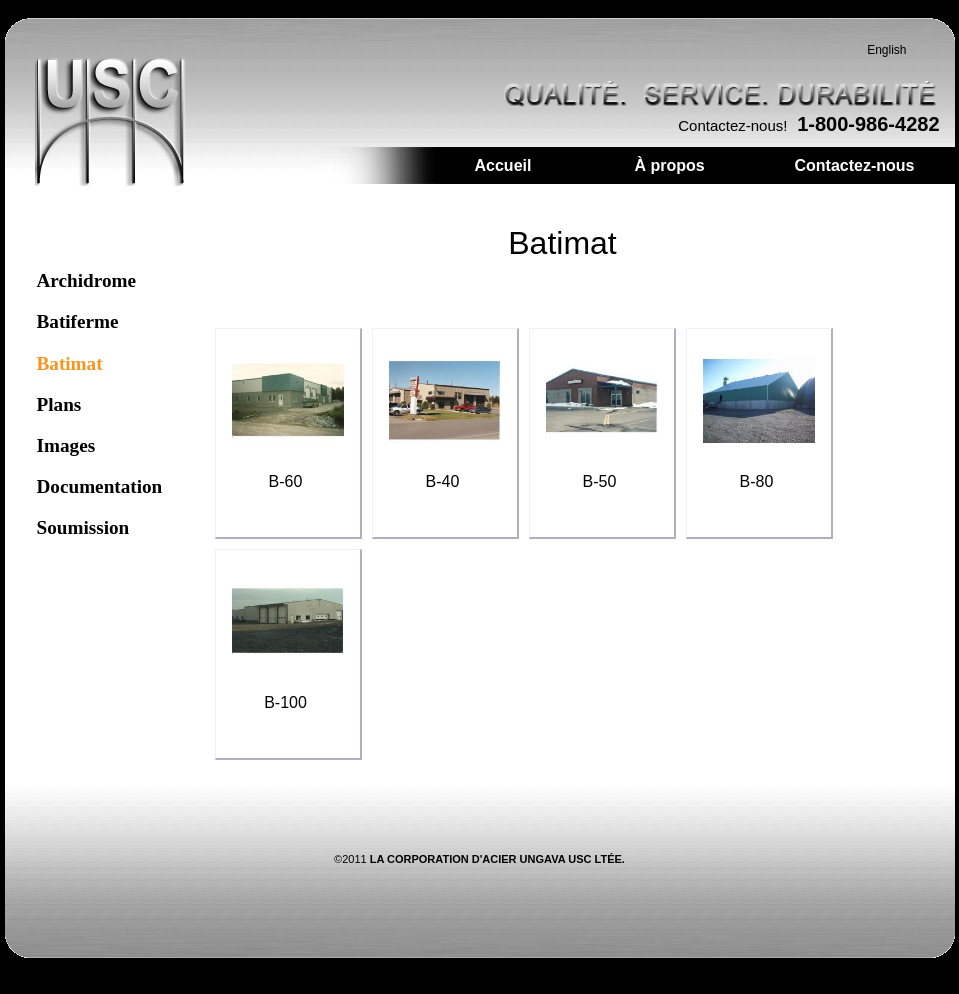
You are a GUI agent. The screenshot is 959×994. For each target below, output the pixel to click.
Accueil (503, 165)
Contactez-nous (855, 165)
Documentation (100, 486)
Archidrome (86, 280)
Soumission (83, 527)
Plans (59, 404)
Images (66, 445)
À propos (670, 165)
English (886, 50)
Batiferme (78, 321)
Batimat (70, 363)
